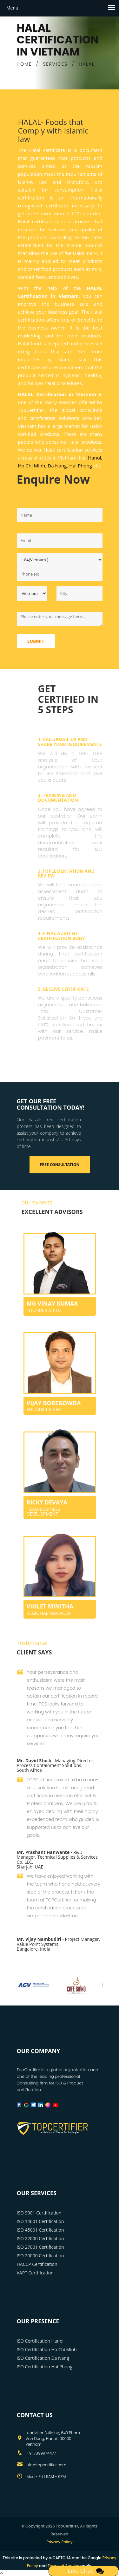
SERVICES (55, 64)
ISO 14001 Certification (40, 2221)
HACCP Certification (37, 2264)
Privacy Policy (59, 2542)
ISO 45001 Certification (40, 2230)
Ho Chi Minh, (32, 465)
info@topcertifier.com (46, 2465)
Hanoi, (95, 457)
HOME (24, 64)
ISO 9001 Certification (39, 2213)
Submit (35, 641)
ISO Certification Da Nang (43, 2358)
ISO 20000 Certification (40, 2256)
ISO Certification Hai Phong (45, 2367)
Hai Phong (80, 465)
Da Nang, (58, 465)
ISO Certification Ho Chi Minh (47, 2349)
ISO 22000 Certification (40, 2238)
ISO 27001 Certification (40, 2247)
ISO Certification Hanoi (40, 2341)
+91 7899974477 (41, 2453)
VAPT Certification (35, 2273)
